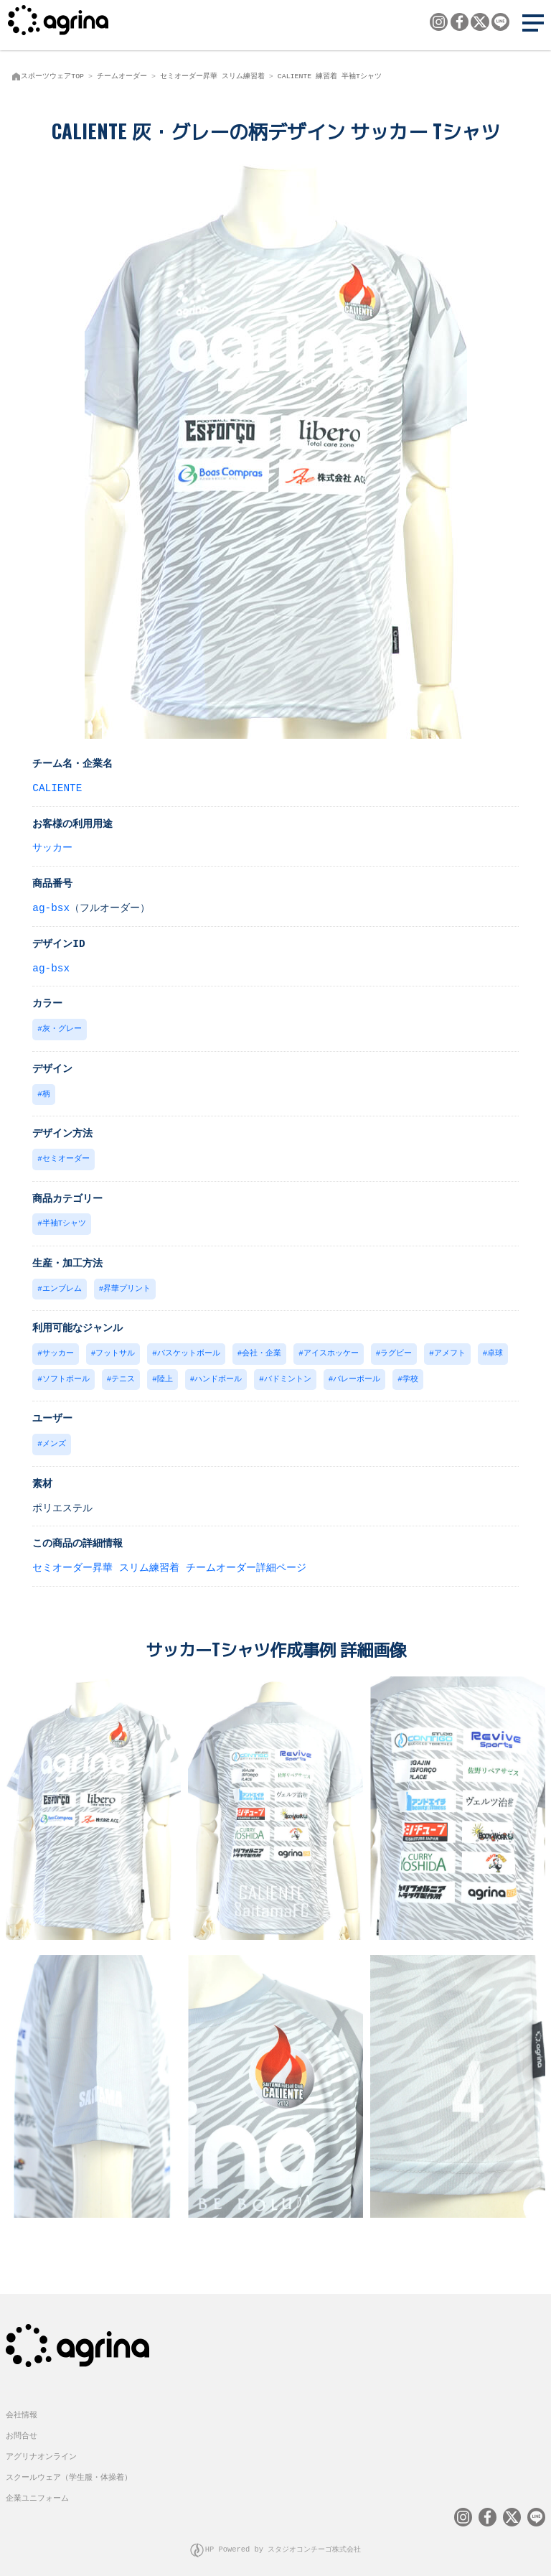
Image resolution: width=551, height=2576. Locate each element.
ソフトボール (66, 1373)
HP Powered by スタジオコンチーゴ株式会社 (283, 2540)
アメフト (450, 1348)
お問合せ (21, 2427)
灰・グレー (62, 1027)
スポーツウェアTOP (52, 76)
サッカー (52, 847)
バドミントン (287, 1373)
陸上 (165, 1373)
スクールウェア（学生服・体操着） (69, 2468)
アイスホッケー (331, 1348)
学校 (410, 1373)
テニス (123, 1373)
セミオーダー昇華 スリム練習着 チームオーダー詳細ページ (169, 1561)
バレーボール (356, 1373)
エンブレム (62, 1284)
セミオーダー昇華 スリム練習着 (212, 76)
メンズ (54, 1437)
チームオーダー (122, 76)
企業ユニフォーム (37, 2489)
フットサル (115, 1348)
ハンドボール (218, 1373)
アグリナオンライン (41, 2447)
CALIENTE (57, 787)
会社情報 (21, 2406)
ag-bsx (51, 907)
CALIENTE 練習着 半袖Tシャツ (330, 76)
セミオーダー (66, 1156)
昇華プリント (127, 1284)
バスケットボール (188, 1348)
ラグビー (396, 1348)
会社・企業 (261, 1348)
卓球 (495, 1348)
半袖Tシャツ (64, 1220)
